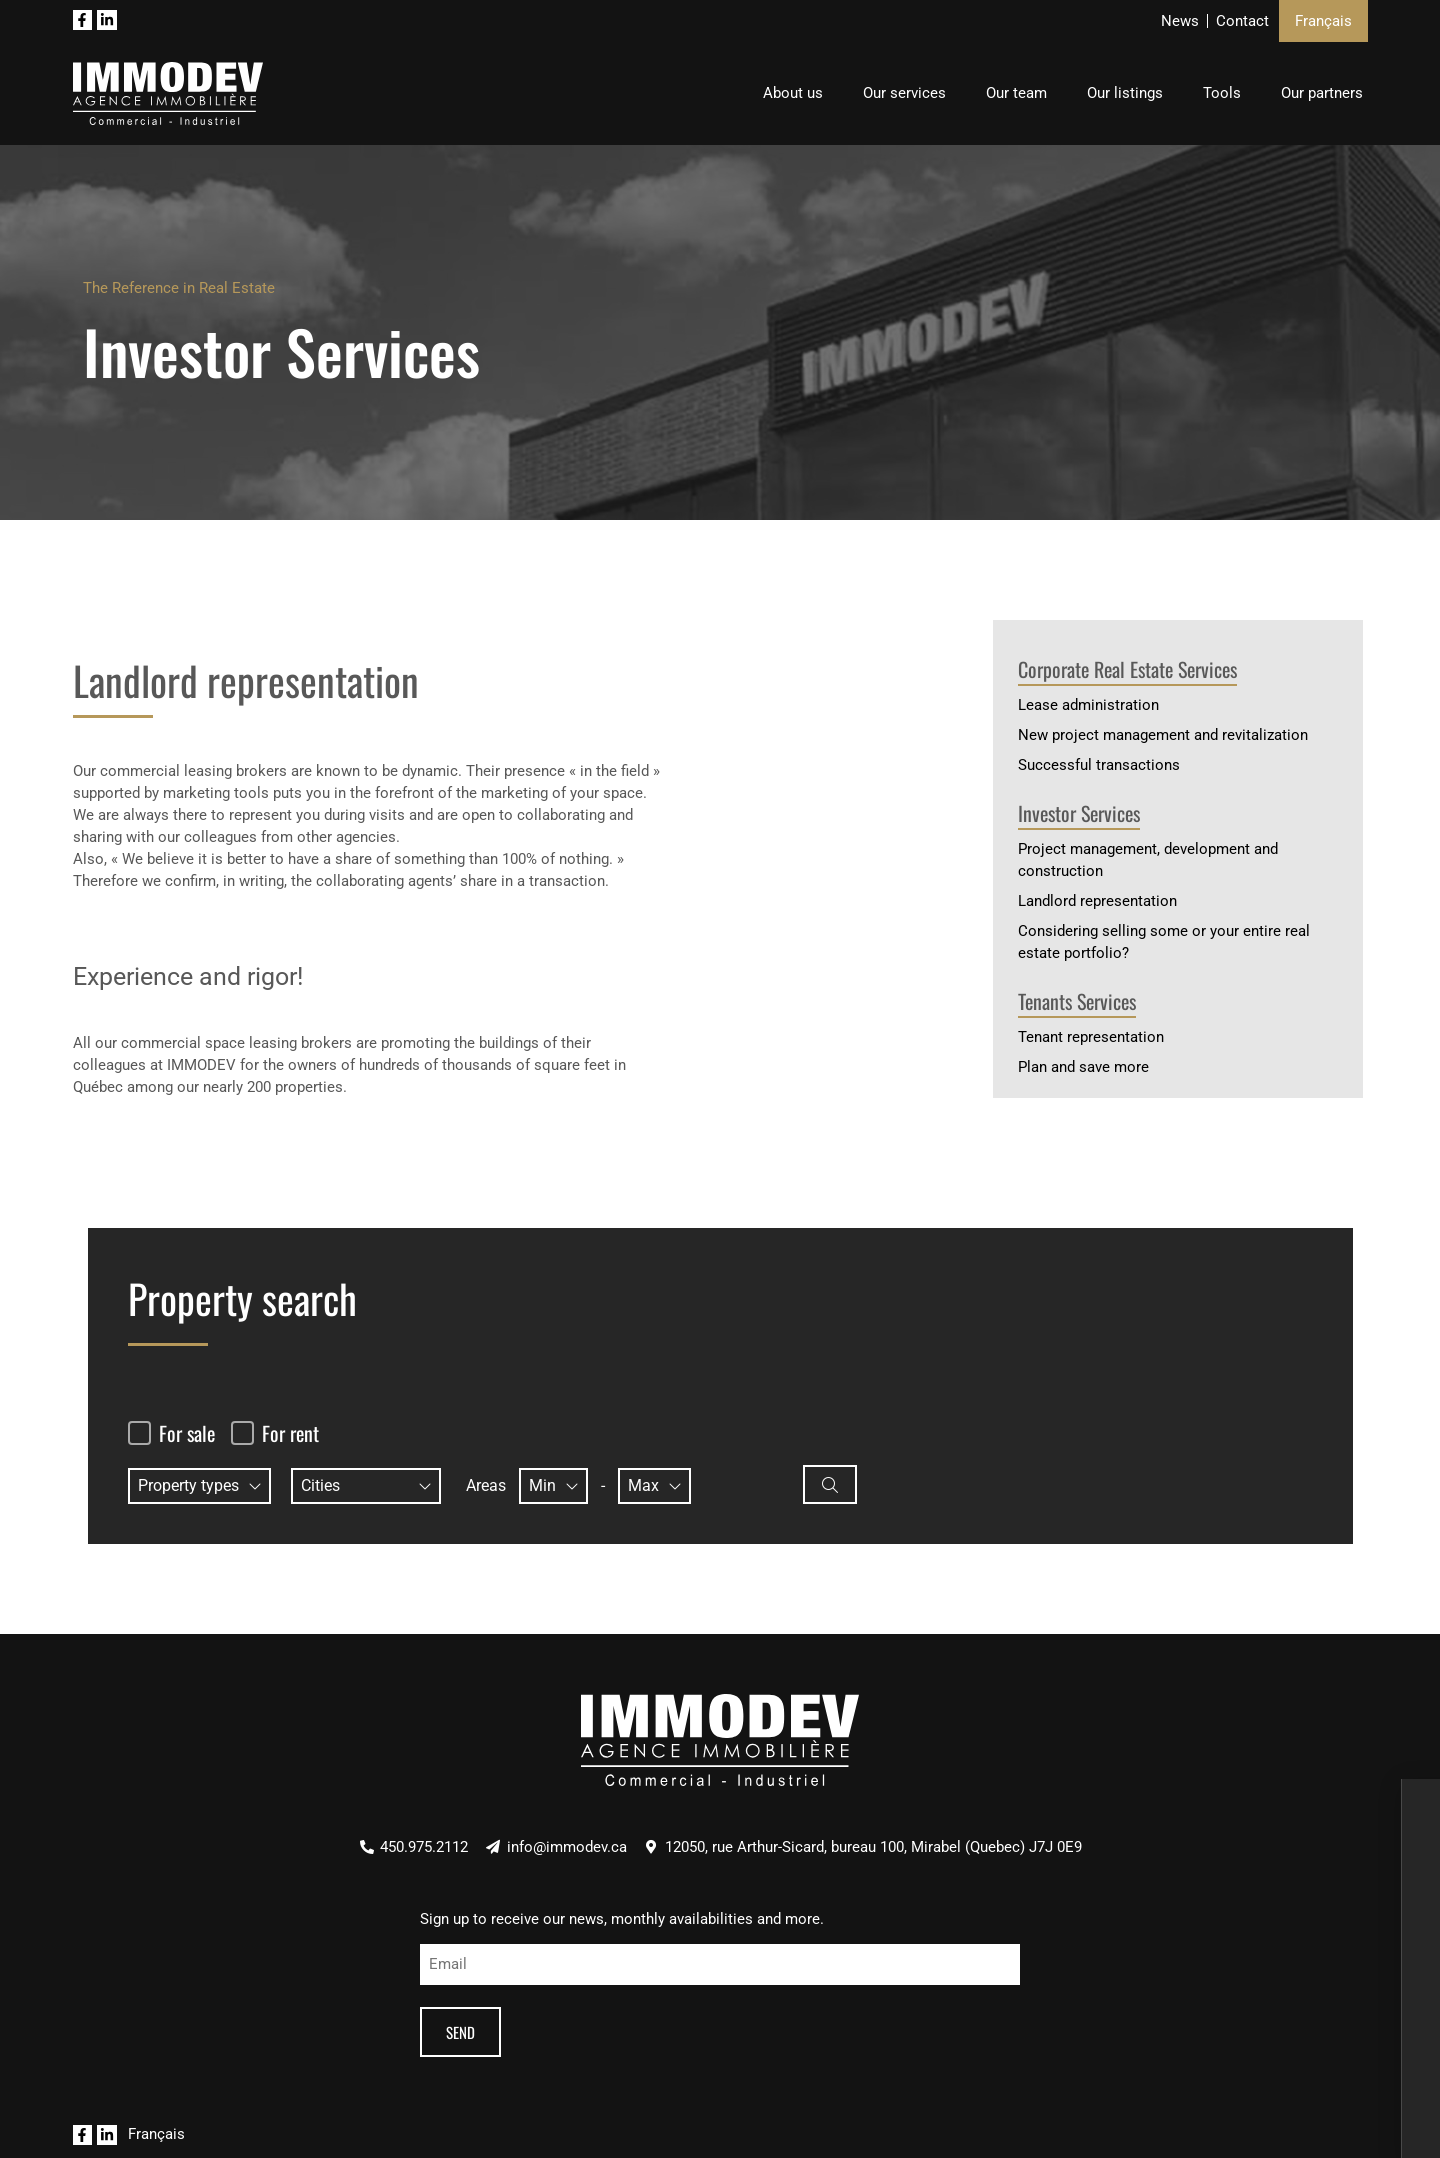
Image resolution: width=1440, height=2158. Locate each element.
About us (793, 93)
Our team (1016, 93)
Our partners (1322, 93)
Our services (904, 93)
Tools (1222, 93)
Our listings (1125, 93)
